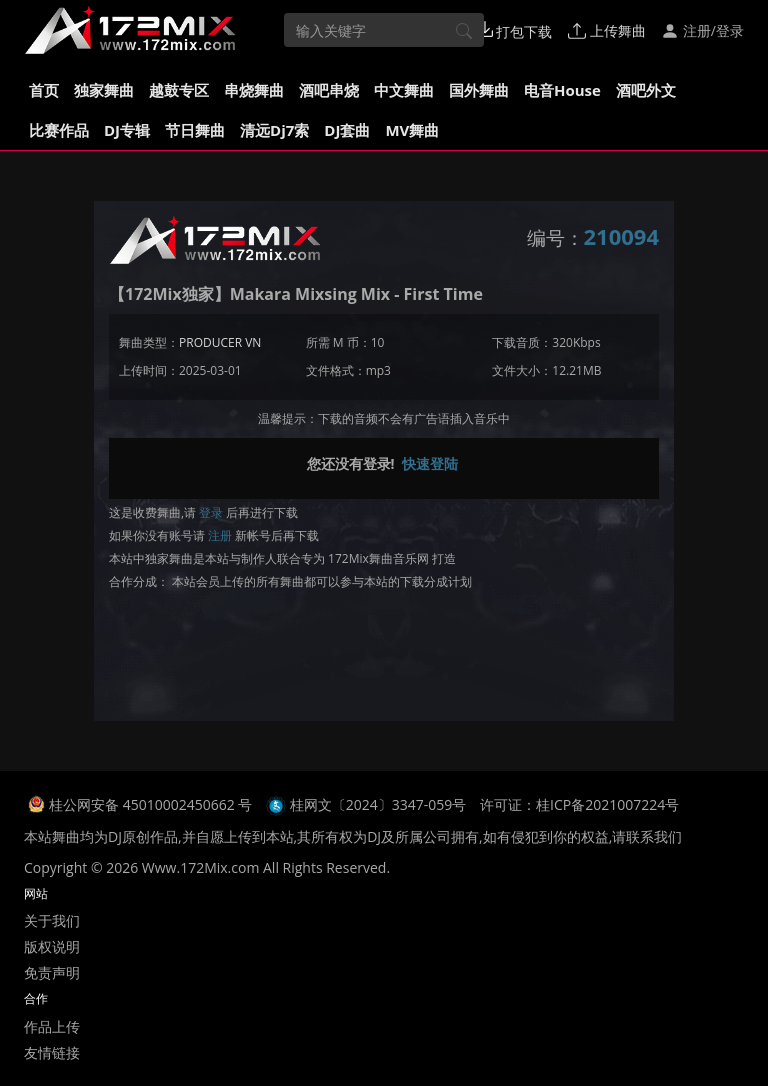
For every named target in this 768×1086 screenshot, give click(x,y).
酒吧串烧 (329, 90)
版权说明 (52, 946)
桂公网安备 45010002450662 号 (152, 804)
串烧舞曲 (254, 90)
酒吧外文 (646, 90)
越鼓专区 (179, 90)
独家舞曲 (104, 90)
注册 (220, 535)
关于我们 (52, 920)
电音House (562, 90)
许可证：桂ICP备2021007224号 (579, 804)
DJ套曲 (347, 130)
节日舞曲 (195, 130)
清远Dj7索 (274, 130)
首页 (44, 90)
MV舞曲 (412, 130)
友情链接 (52, 1052)
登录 (211, 512)
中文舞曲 (404, 90)
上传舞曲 (607, 30)
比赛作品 (59, 130)
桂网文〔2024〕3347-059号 (378, 804)
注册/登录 (702, 30)
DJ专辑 (127, 130)
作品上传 (52, 1026)
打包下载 (515, 31)
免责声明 (52, 972)
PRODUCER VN (220, 342)
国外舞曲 (479, 90)
